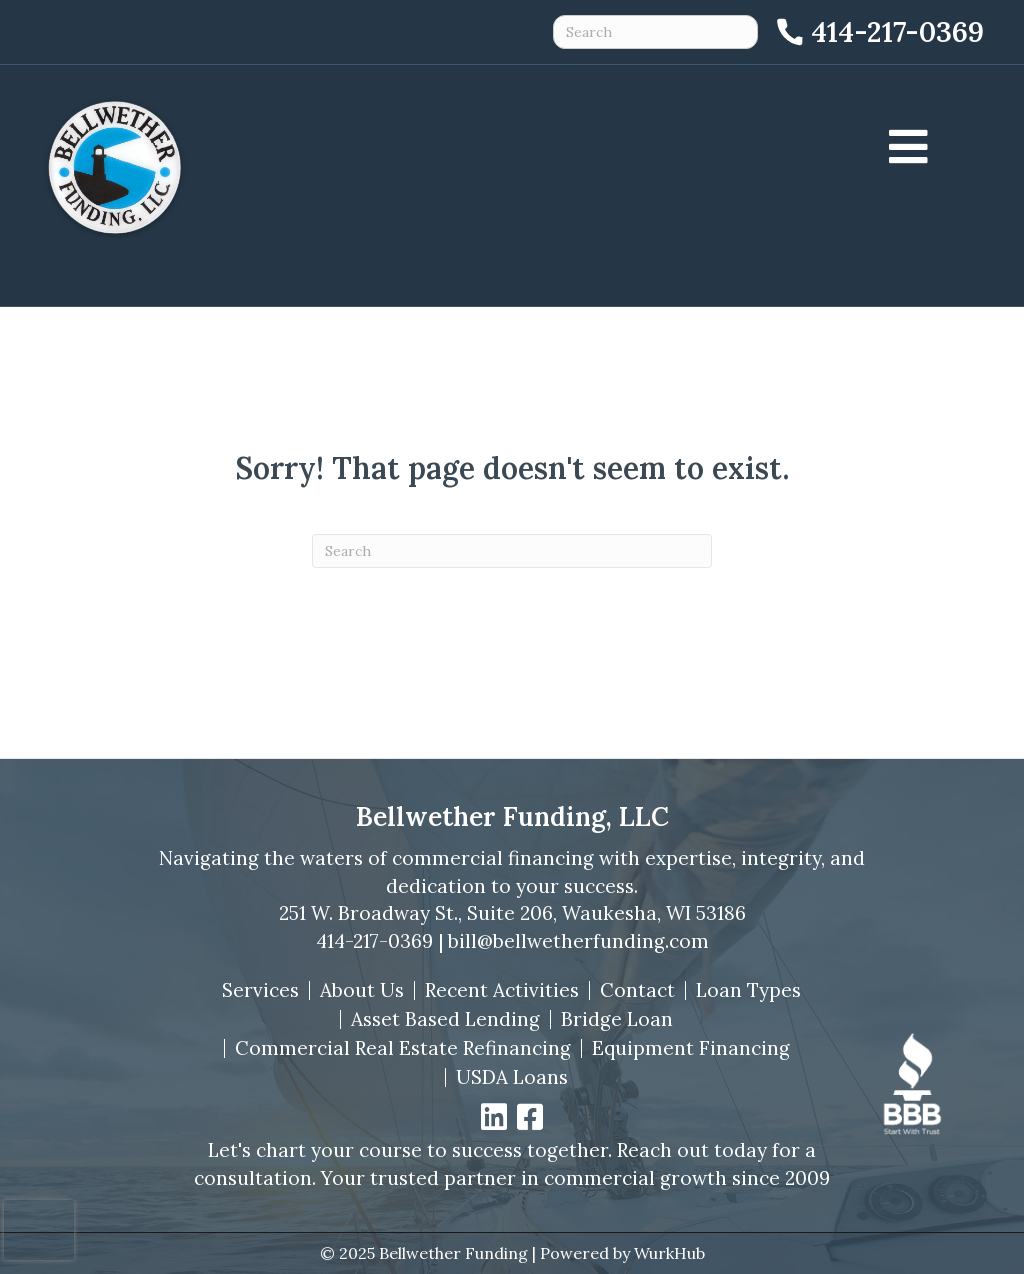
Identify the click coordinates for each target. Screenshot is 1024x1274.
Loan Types (748, 990)
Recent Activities (502, 990)
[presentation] (39, 1230)
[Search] (512, 551)
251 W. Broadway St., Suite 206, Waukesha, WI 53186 (512, 913)
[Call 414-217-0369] (878, 32)
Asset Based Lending (445, 1019)
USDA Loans (512, 1077)
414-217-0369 (374, 941)
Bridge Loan (617, 1019)
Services (260, 990)
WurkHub (669, 1253)
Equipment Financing (691, 1048)
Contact (637, 990)
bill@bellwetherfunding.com (578, 941)
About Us (362, 990)
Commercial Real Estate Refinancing (403, 1048)
